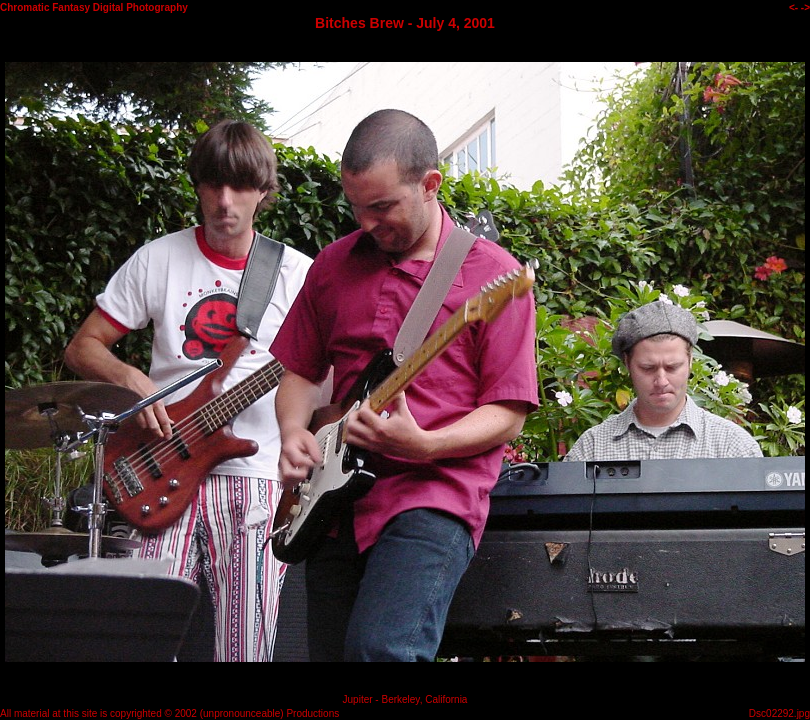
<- (793, 7)
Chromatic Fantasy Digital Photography (94, 7)
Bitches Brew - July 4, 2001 (405, 23)
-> (805, 7)
